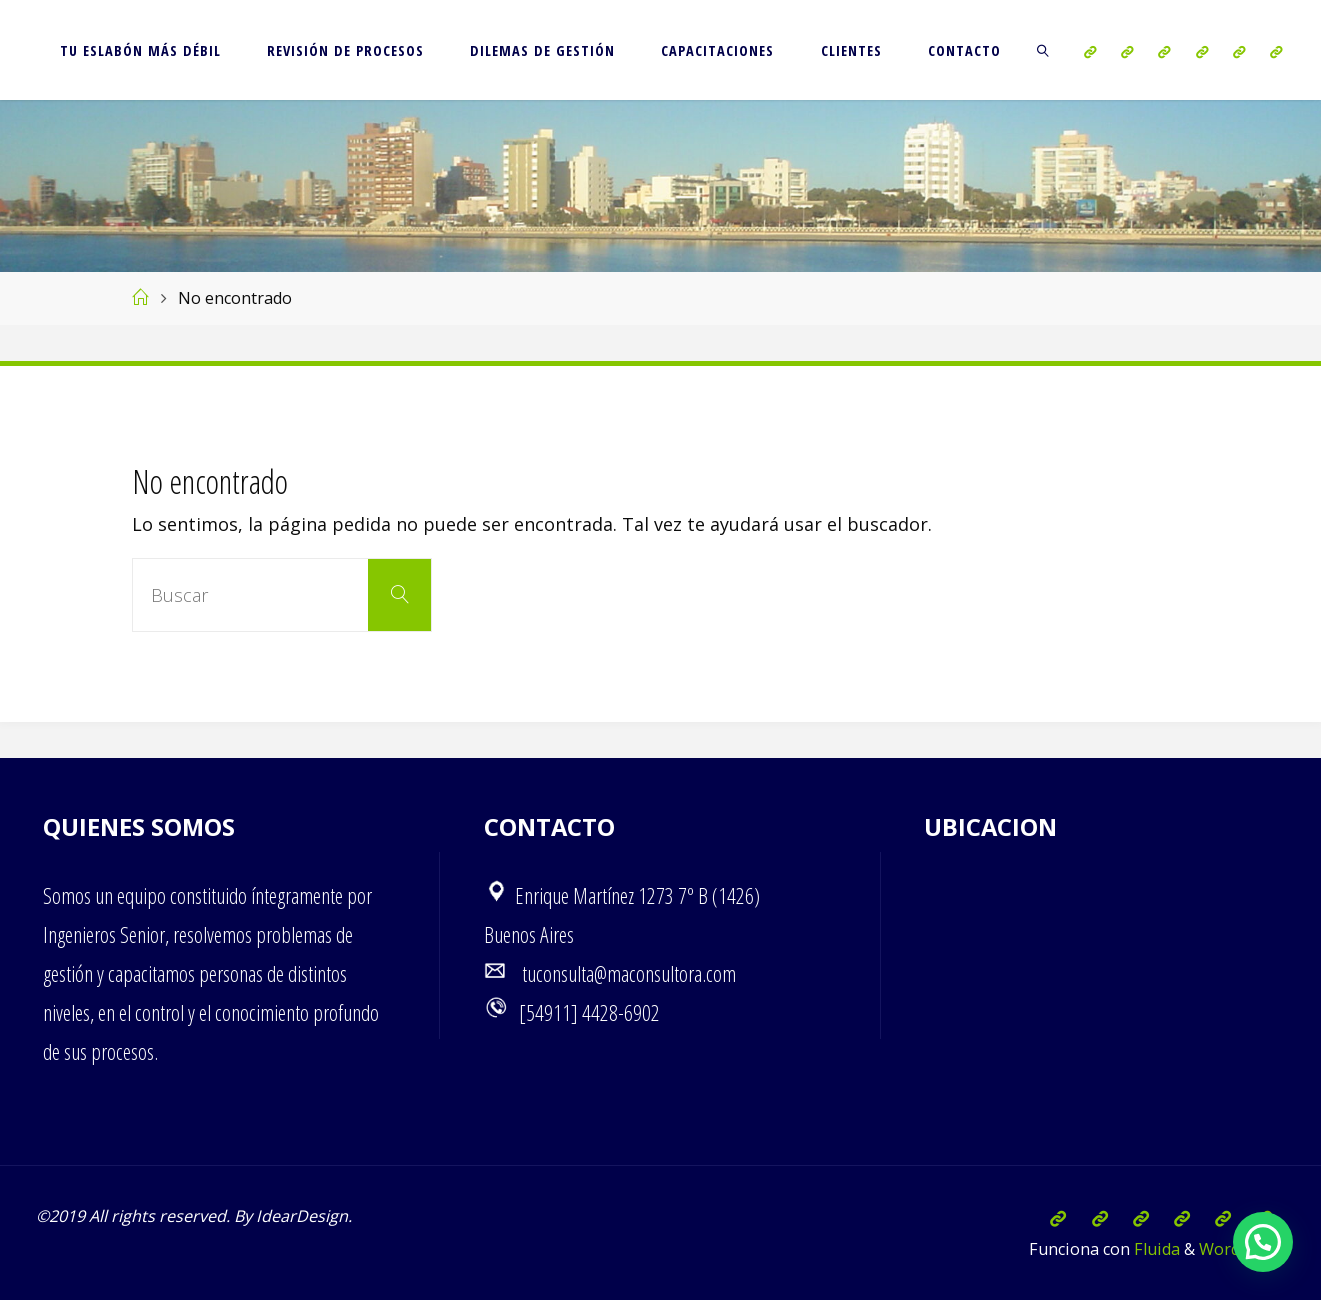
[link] (1043, 50)
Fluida (1155, 1249)
